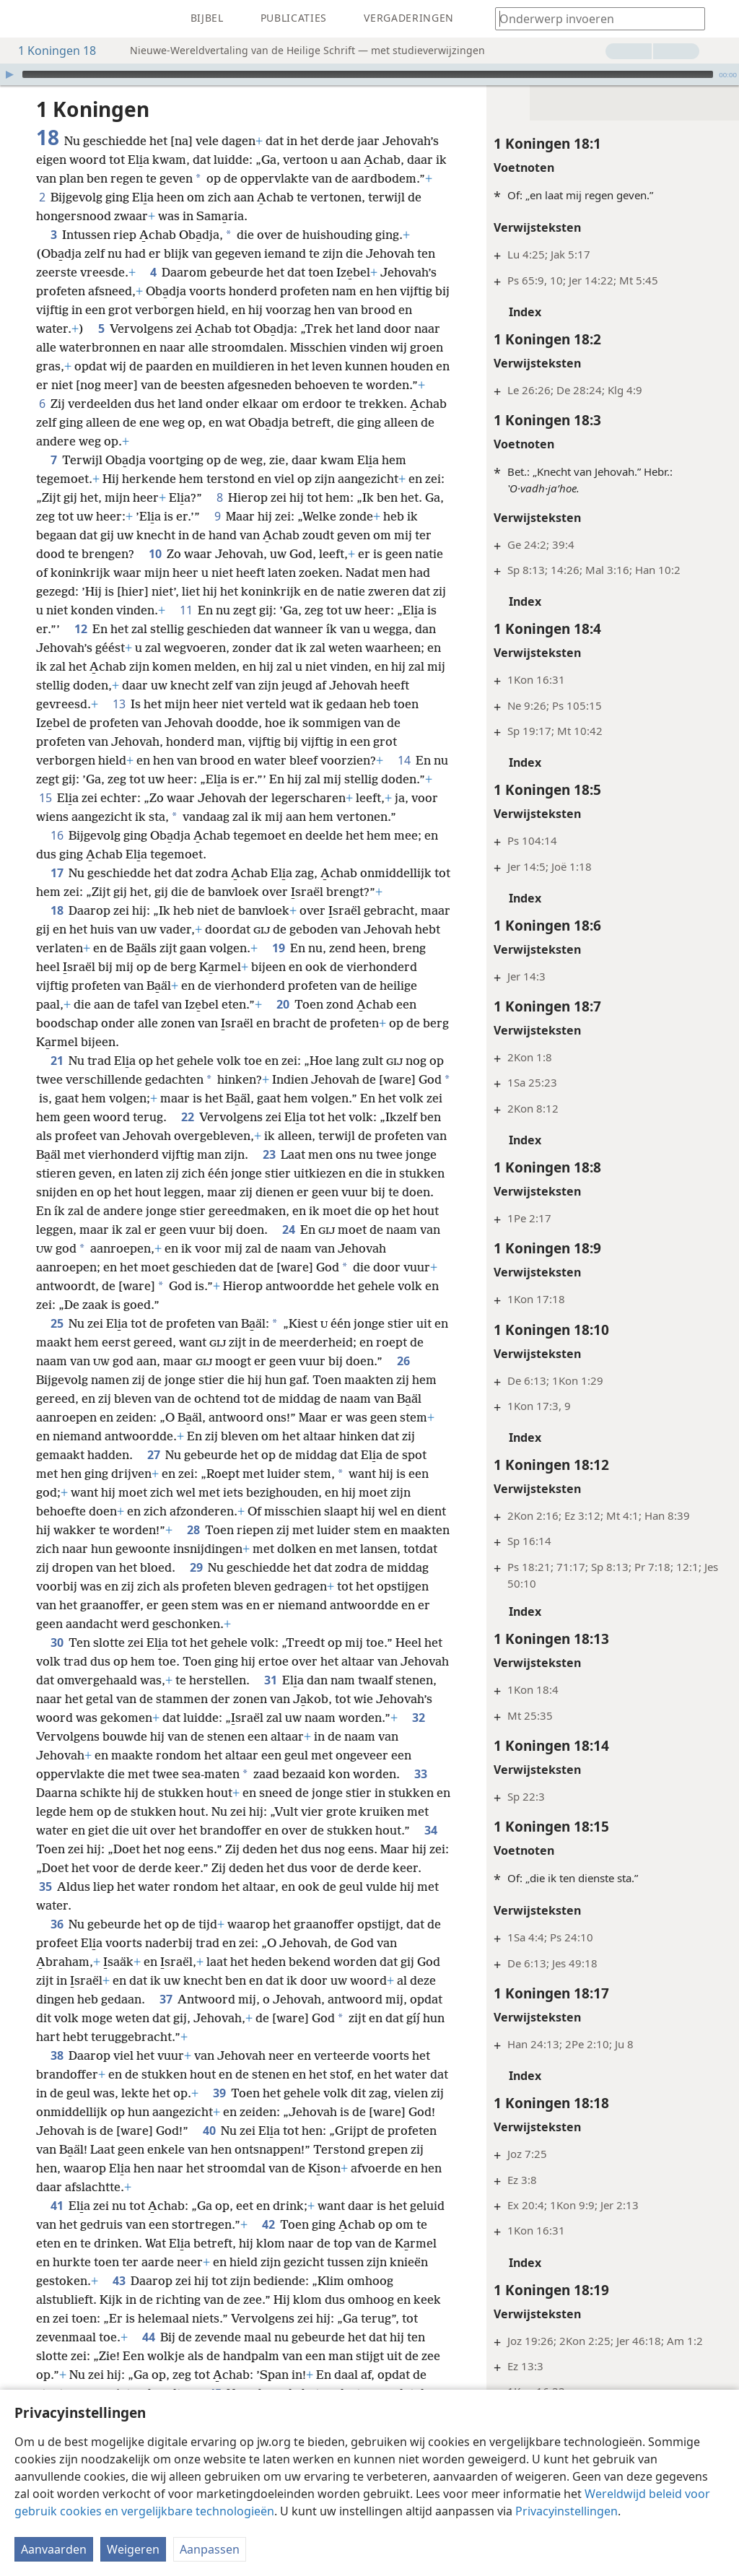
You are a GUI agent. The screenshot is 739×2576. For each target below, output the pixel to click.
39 (219, 2093)
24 (288, 1229)
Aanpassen (210, 2549)
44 (148, 2337)
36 (57, 1924)
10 (155, 554)
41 (57, 2206)
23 (269, 1154)
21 (57, 1061)
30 (57, 1642)
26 (403, 1361)
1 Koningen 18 (50, 50)
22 (187, 1117)
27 (153, 1455)
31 (270, 1680)
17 (57, 873)
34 (430, 1830)
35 (45, 1886)
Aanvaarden (54, 2549)
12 (80, 629)
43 (119, 2281)
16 (57, 835)
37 (166, 1999)
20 (283, 1004)
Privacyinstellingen (566, 2511)
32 (418, 1718)
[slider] (367, 74)
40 (209, 2130)
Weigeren (133, 2549)
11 (186, 610)
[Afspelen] (9, 74)
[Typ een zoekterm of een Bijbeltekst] (593, 18)
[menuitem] (21, 19)
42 (268, 2224)
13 (119, 704)
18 (57, 910)
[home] (21, 19)
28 (193, 1530)
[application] (369, 74)
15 (45, 798)
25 (57, 1323)
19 (278, 948)
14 (404, 760)
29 (196, 1567)
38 (57, 2055)
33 (420, 1774)
